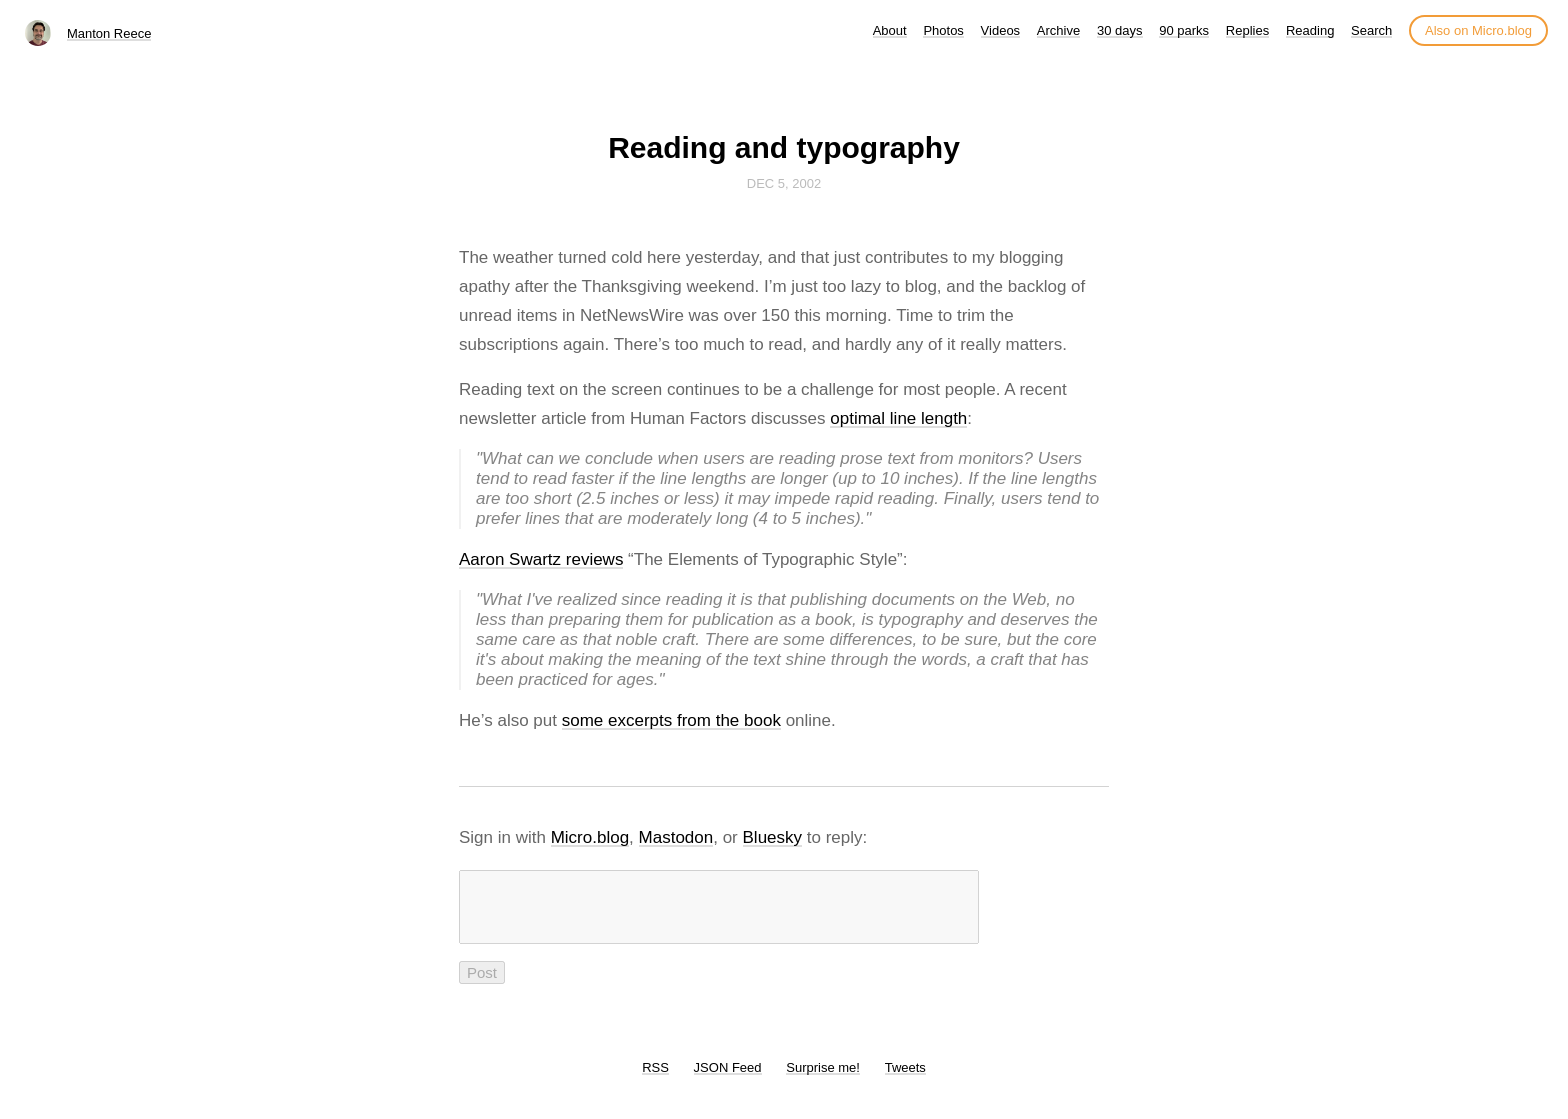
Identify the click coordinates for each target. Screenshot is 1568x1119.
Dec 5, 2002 (784, 183)
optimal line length (898, 418)
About (890, 30)
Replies (1247, 30)
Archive (1058, 30)
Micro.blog (590, 837)
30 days (1120, 30)
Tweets (905, 1079)
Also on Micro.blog (1478, 30)
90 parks (1184, 30)
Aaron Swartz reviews (541, 559)
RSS (655, 1079)
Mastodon (676, 837)
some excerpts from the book (671, 720)
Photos (943, 30)
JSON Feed (728, 1079)
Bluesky (773, 837)
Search (1371, 30)
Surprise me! (823, 1079)
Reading (1310, 30)
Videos (1001, 30)
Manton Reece (109, 33)
